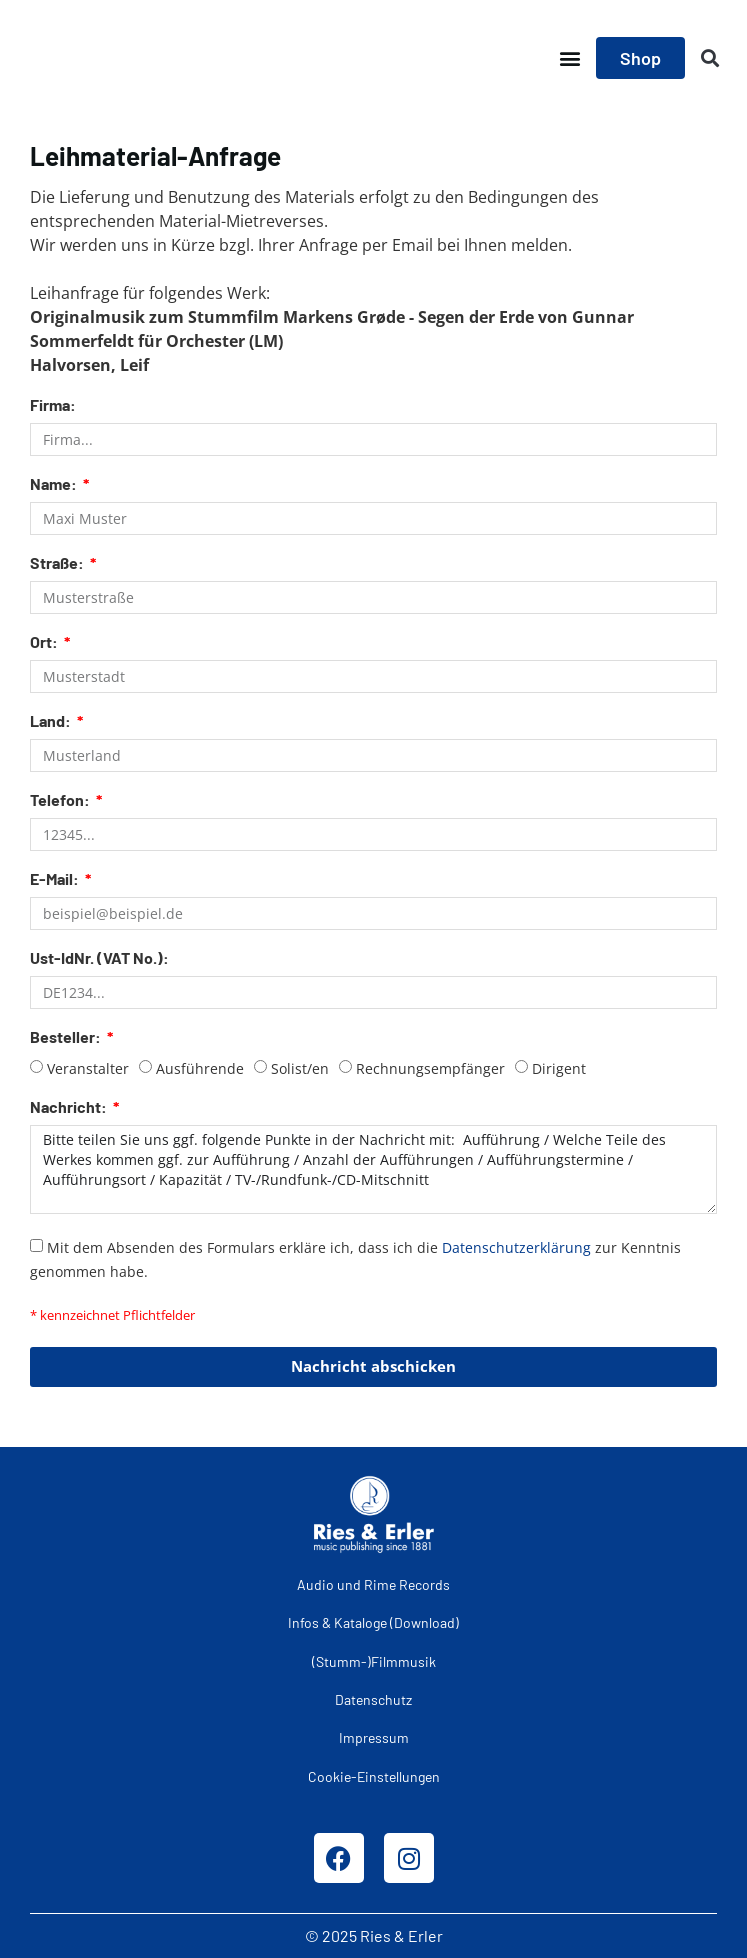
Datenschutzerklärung (516, 1246)
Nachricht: (70, 1107)
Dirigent (559, 1068)
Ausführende (200, 1068)
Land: (52, 721)
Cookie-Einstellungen (374, 1776)
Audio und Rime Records (373, 1584)
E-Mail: (56, 879)
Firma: (53, 405)
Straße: (58, 563)
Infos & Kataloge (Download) (373, 1622)
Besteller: (67, 1037)
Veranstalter (88, 1068)
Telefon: (61, 800)
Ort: (45, 642)
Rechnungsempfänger (430, 1068)
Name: (55, 484)
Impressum (374, 1737)
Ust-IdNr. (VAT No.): (99, 958)
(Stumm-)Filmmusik (374, 1661)
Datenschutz (373, 1699)
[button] (569, 58)
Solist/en (300, 1068)
